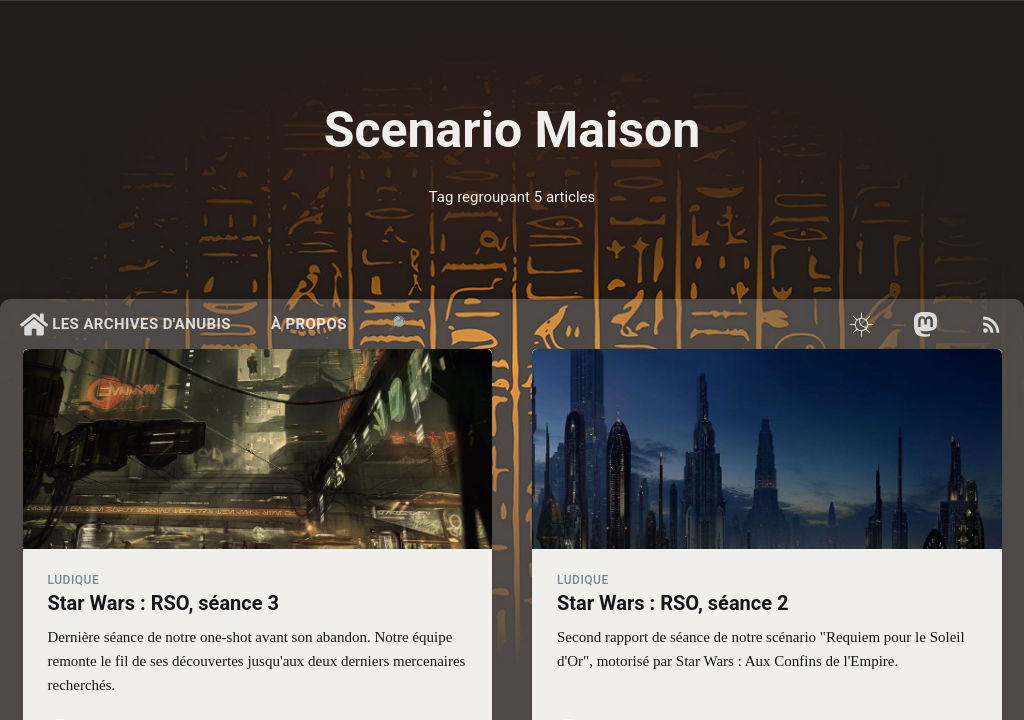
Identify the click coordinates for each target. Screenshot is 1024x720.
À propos (309, 324)
